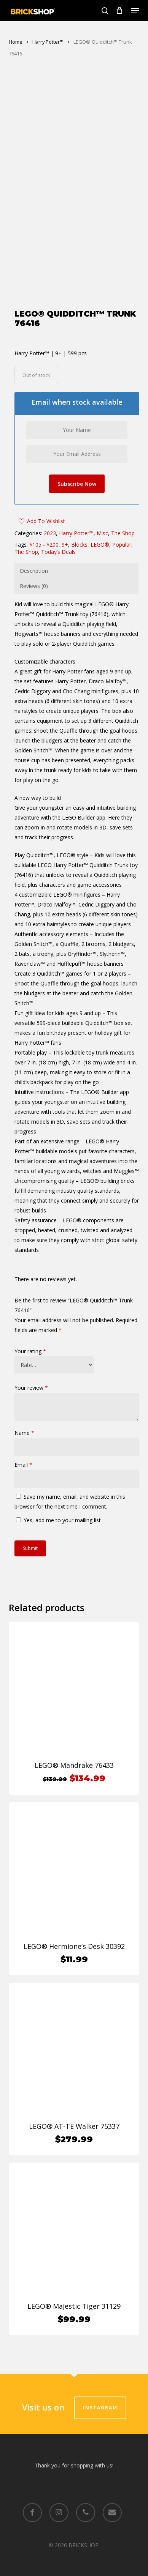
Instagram (100, 2407)
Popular (121, 556)
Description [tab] (34, 582)
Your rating (30, 1363)
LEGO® (100, 556)
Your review (31, 1399)
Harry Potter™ (48, 41)
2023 (50, 545)
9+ (65, 556)
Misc (102, 545)
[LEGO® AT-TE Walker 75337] (74, 2059)
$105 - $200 (44, 556)
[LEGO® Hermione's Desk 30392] (74, 1879)
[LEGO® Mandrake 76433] (74, 1698)
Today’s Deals (58, 564)
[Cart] (119, 11)
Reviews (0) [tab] (34, 597)
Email (23, 1476)
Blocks (79, 556)
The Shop (123, 545)
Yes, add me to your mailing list (58, 1532)
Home (15, 41)
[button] (135, 10)
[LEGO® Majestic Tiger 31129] (74, 2239)
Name (24, 1444)
